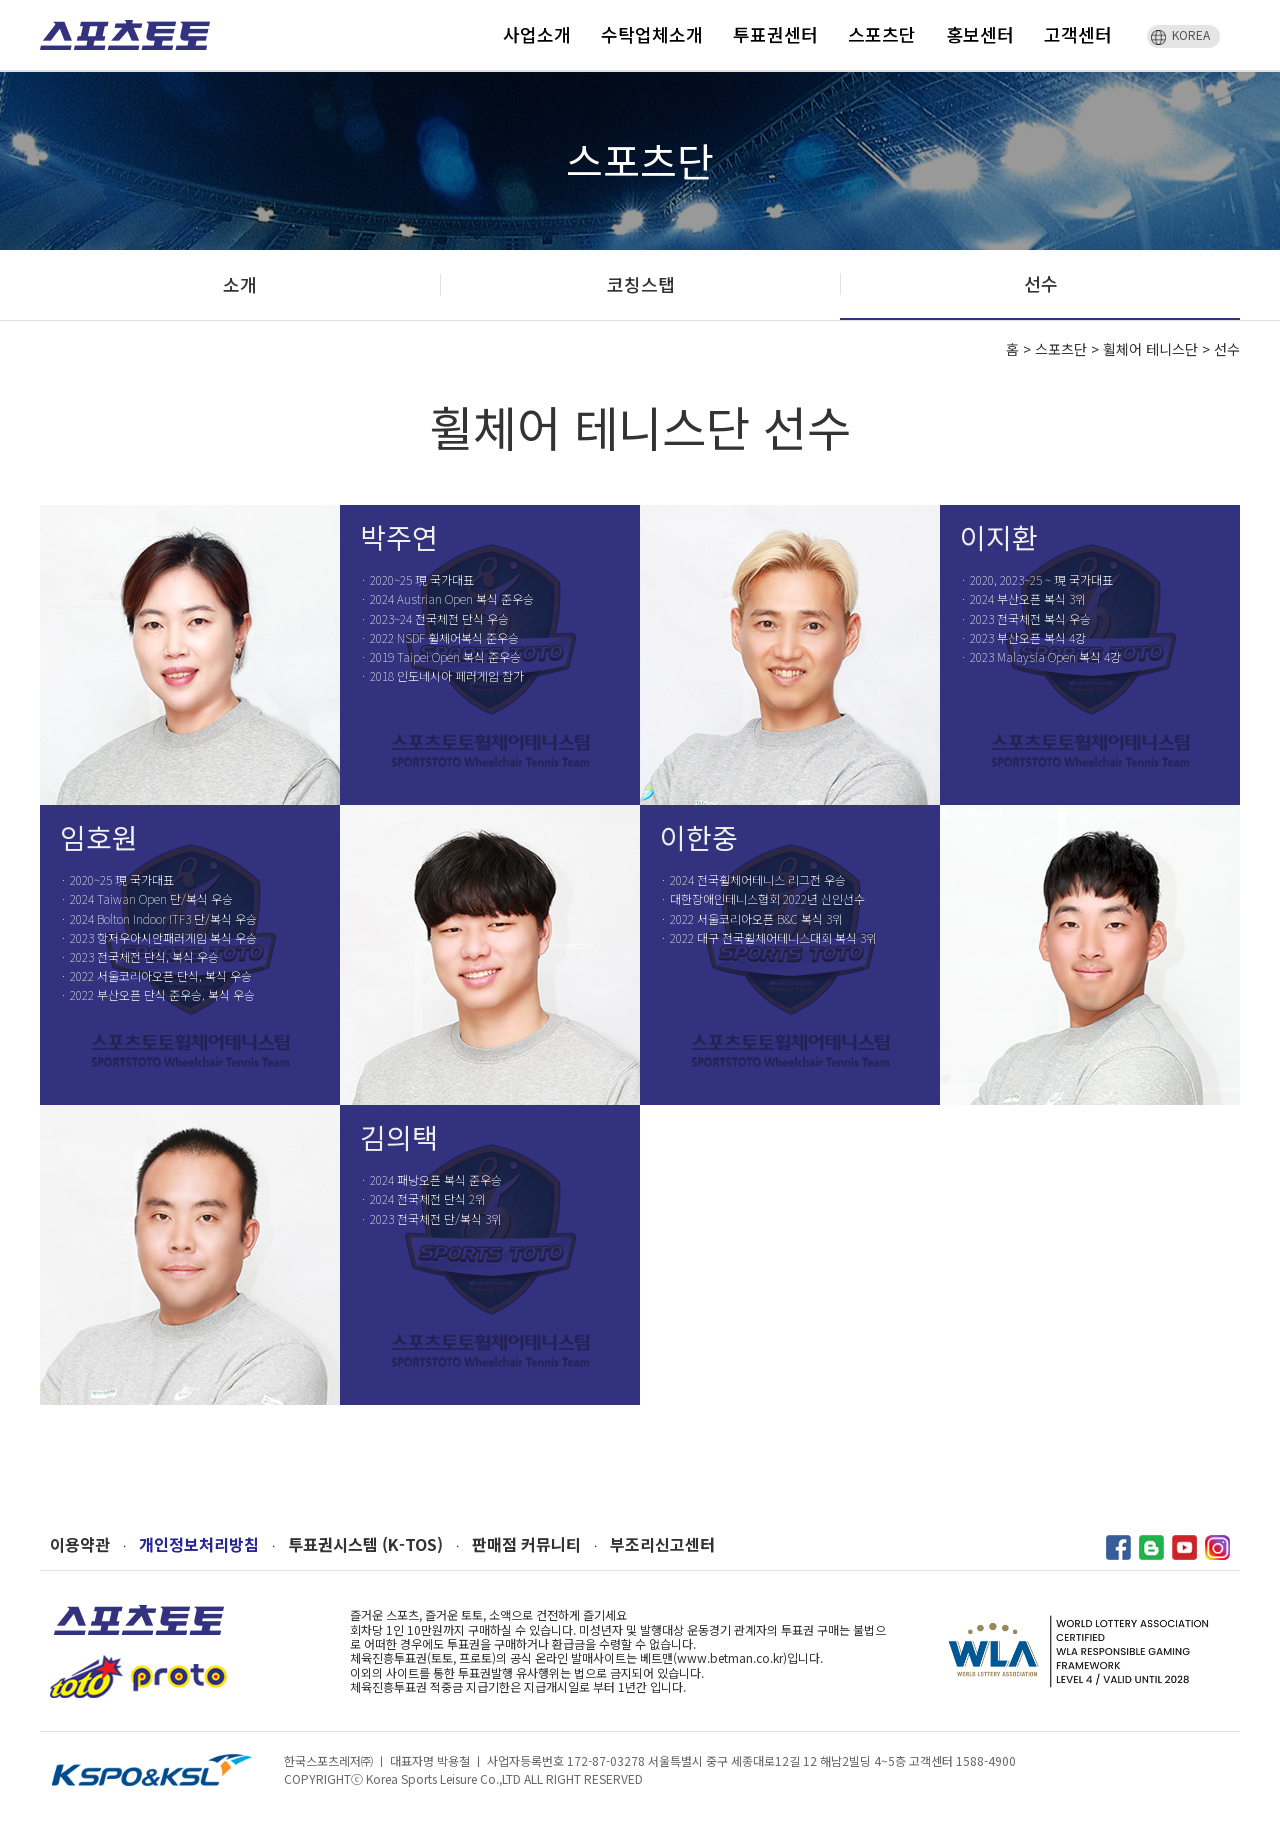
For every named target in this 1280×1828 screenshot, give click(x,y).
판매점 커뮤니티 (526, 1544)
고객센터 (1078, 34)
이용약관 (80, 1544)
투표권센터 (775, 34)
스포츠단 (882, 34)
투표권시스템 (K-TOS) (365, 1544)
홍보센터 (980, 34)
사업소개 (537, 34)
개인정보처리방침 (199, 1544)
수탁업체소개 (652, 34)
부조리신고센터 (662, 1544)
